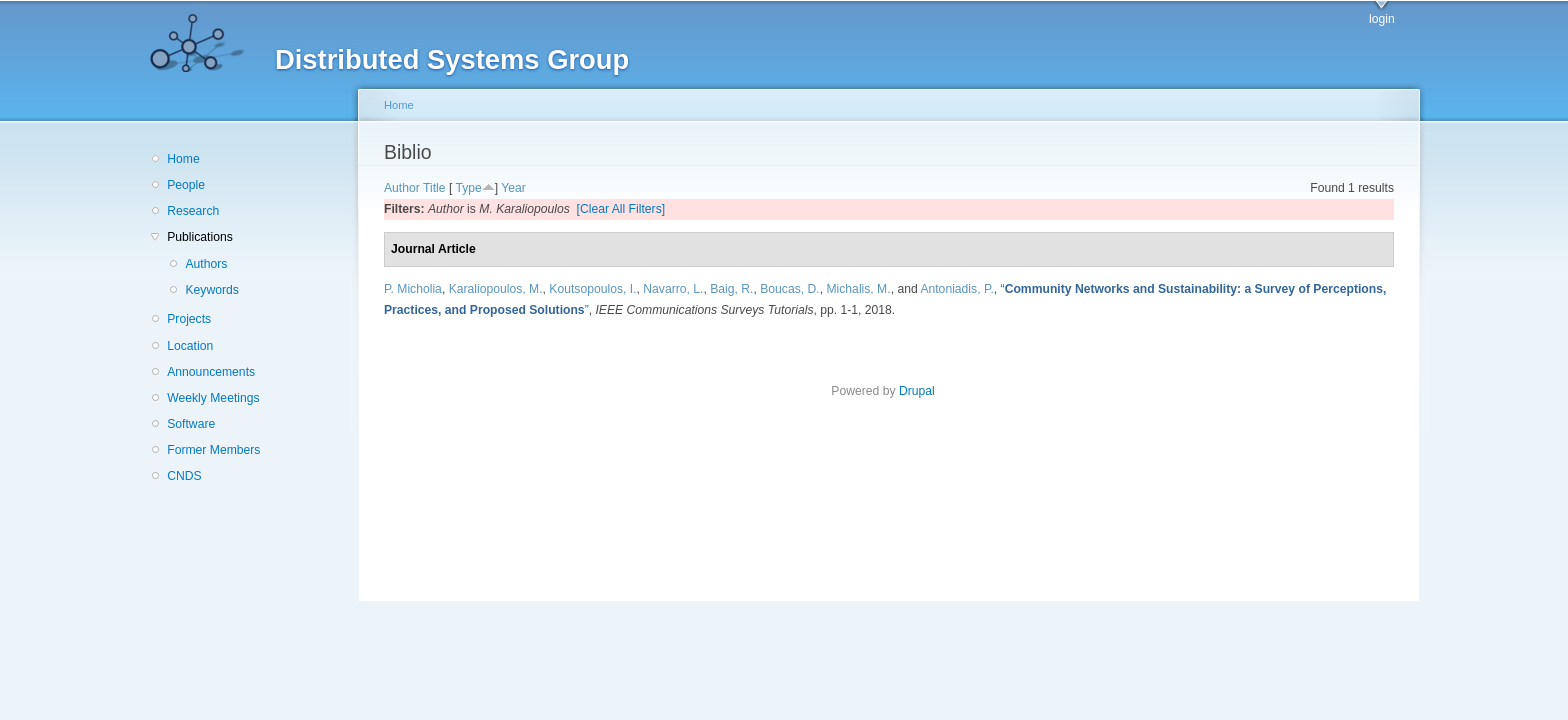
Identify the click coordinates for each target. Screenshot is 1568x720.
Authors (206, 264)
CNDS (184, 476)
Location (190, 346)
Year (513, 188)
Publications (200, 237)
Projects (189, 319)
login (1382, 19)
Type (468, 188)
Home (183, 159)
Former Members (213, 450)
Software (191, 424)
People (186, 185)
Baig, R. (731, 289)
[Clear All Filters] (621, 209)
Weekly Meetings (213, 398)
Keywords (211, 290)
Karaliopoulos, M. (496, 289)
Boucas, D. (789, 289)
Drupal (923, 391)
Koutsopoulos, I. (592, 289)
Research (193, 211)
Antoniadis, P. (956, 289)
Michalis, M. (858, 289)
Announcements (211, 372)
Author (402, 188)
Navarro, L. (673, 289)
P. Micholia (413, 289)
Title (434, 188)
